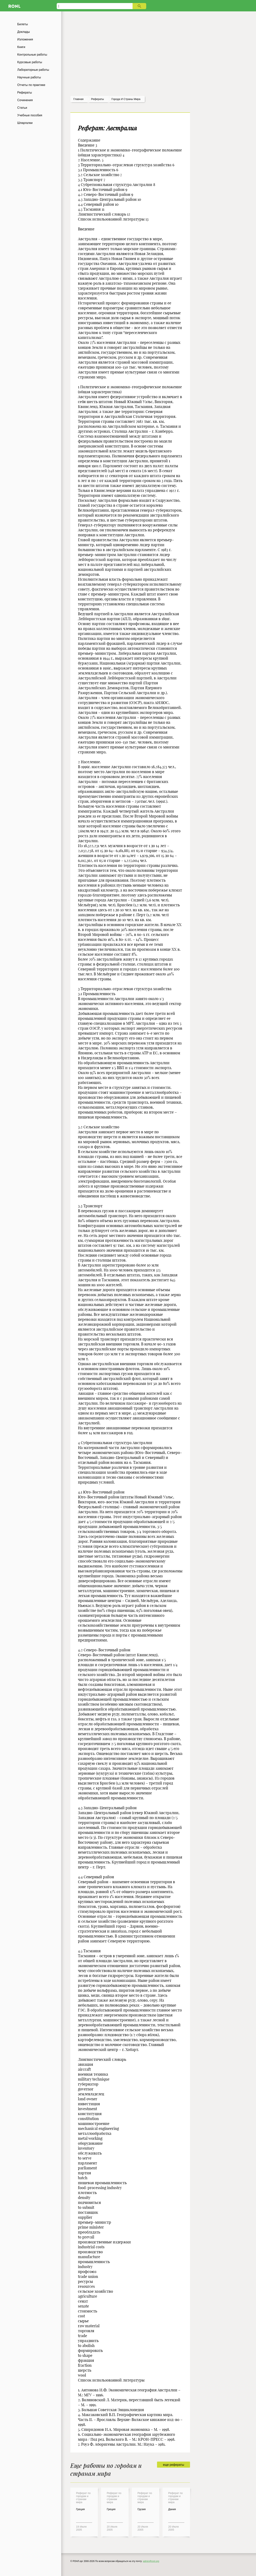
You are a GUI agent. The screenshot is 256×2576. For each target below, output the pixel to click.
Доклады (23, 31)
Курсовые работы (29, 62)
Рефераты (24, 92)
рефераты (97, 99)
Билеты (22, 24)
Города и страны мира (126, 99)
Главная (78, 99)
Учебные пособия (29, 115)
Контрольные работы (32, 54)
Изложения (25, 39)
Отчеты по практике (31, 85)
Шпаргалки (25, 122)
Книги (21, 47)
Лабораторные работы (33, 69)
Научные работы (29, 77)
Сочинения (25, 100)
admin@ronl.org (151, 2561)
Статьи (22, 107)
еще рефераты (173, 2464)
